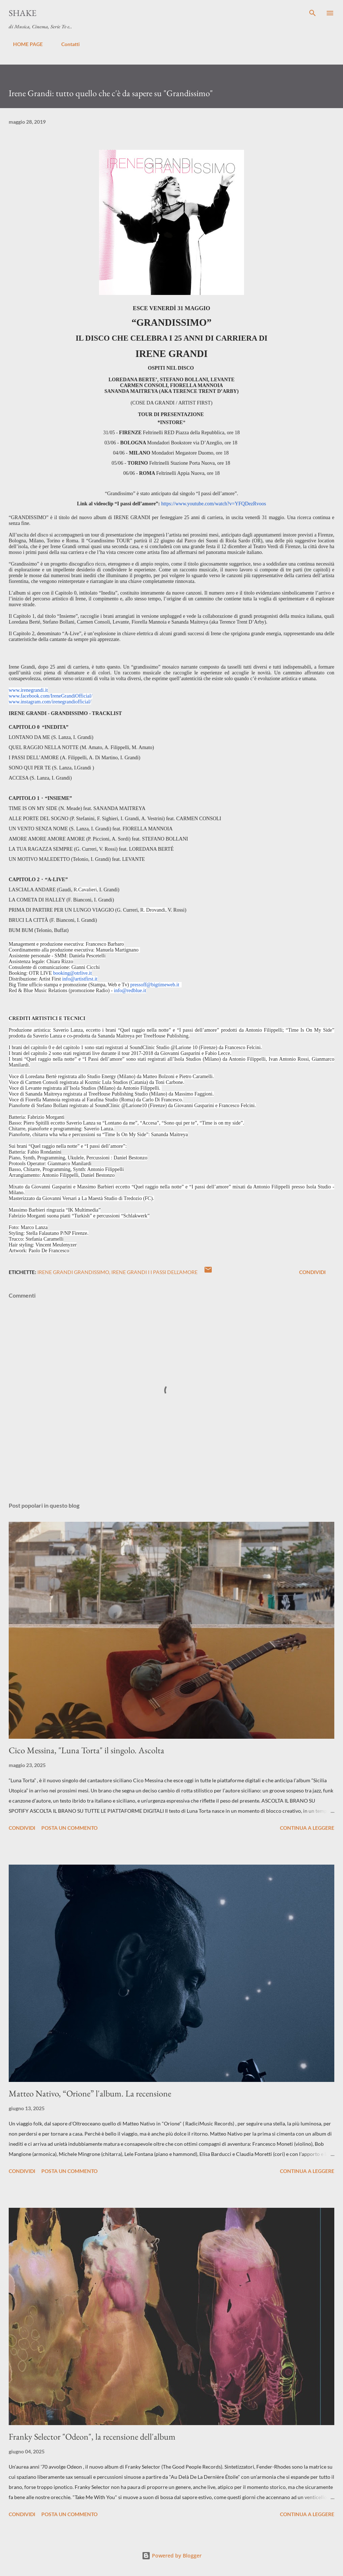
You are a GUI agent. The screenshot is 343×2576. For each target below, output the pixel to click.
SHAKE (23, 13)
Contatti (66, 44)
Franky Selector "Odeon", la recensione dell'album (92, 2436)
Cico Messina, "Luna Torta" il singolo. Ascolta (86, 1750)
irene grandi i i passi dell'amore (154, 1272)
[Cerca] (312, 13)
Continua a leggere (307, 1828)
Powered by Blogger (172, 2555)
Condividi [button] (312, 1272)
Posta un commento (69, 1828)
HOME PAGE (23, 44)
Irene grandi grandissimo (73, 1272)
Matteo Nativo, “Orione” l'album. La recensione (90, 2093)
